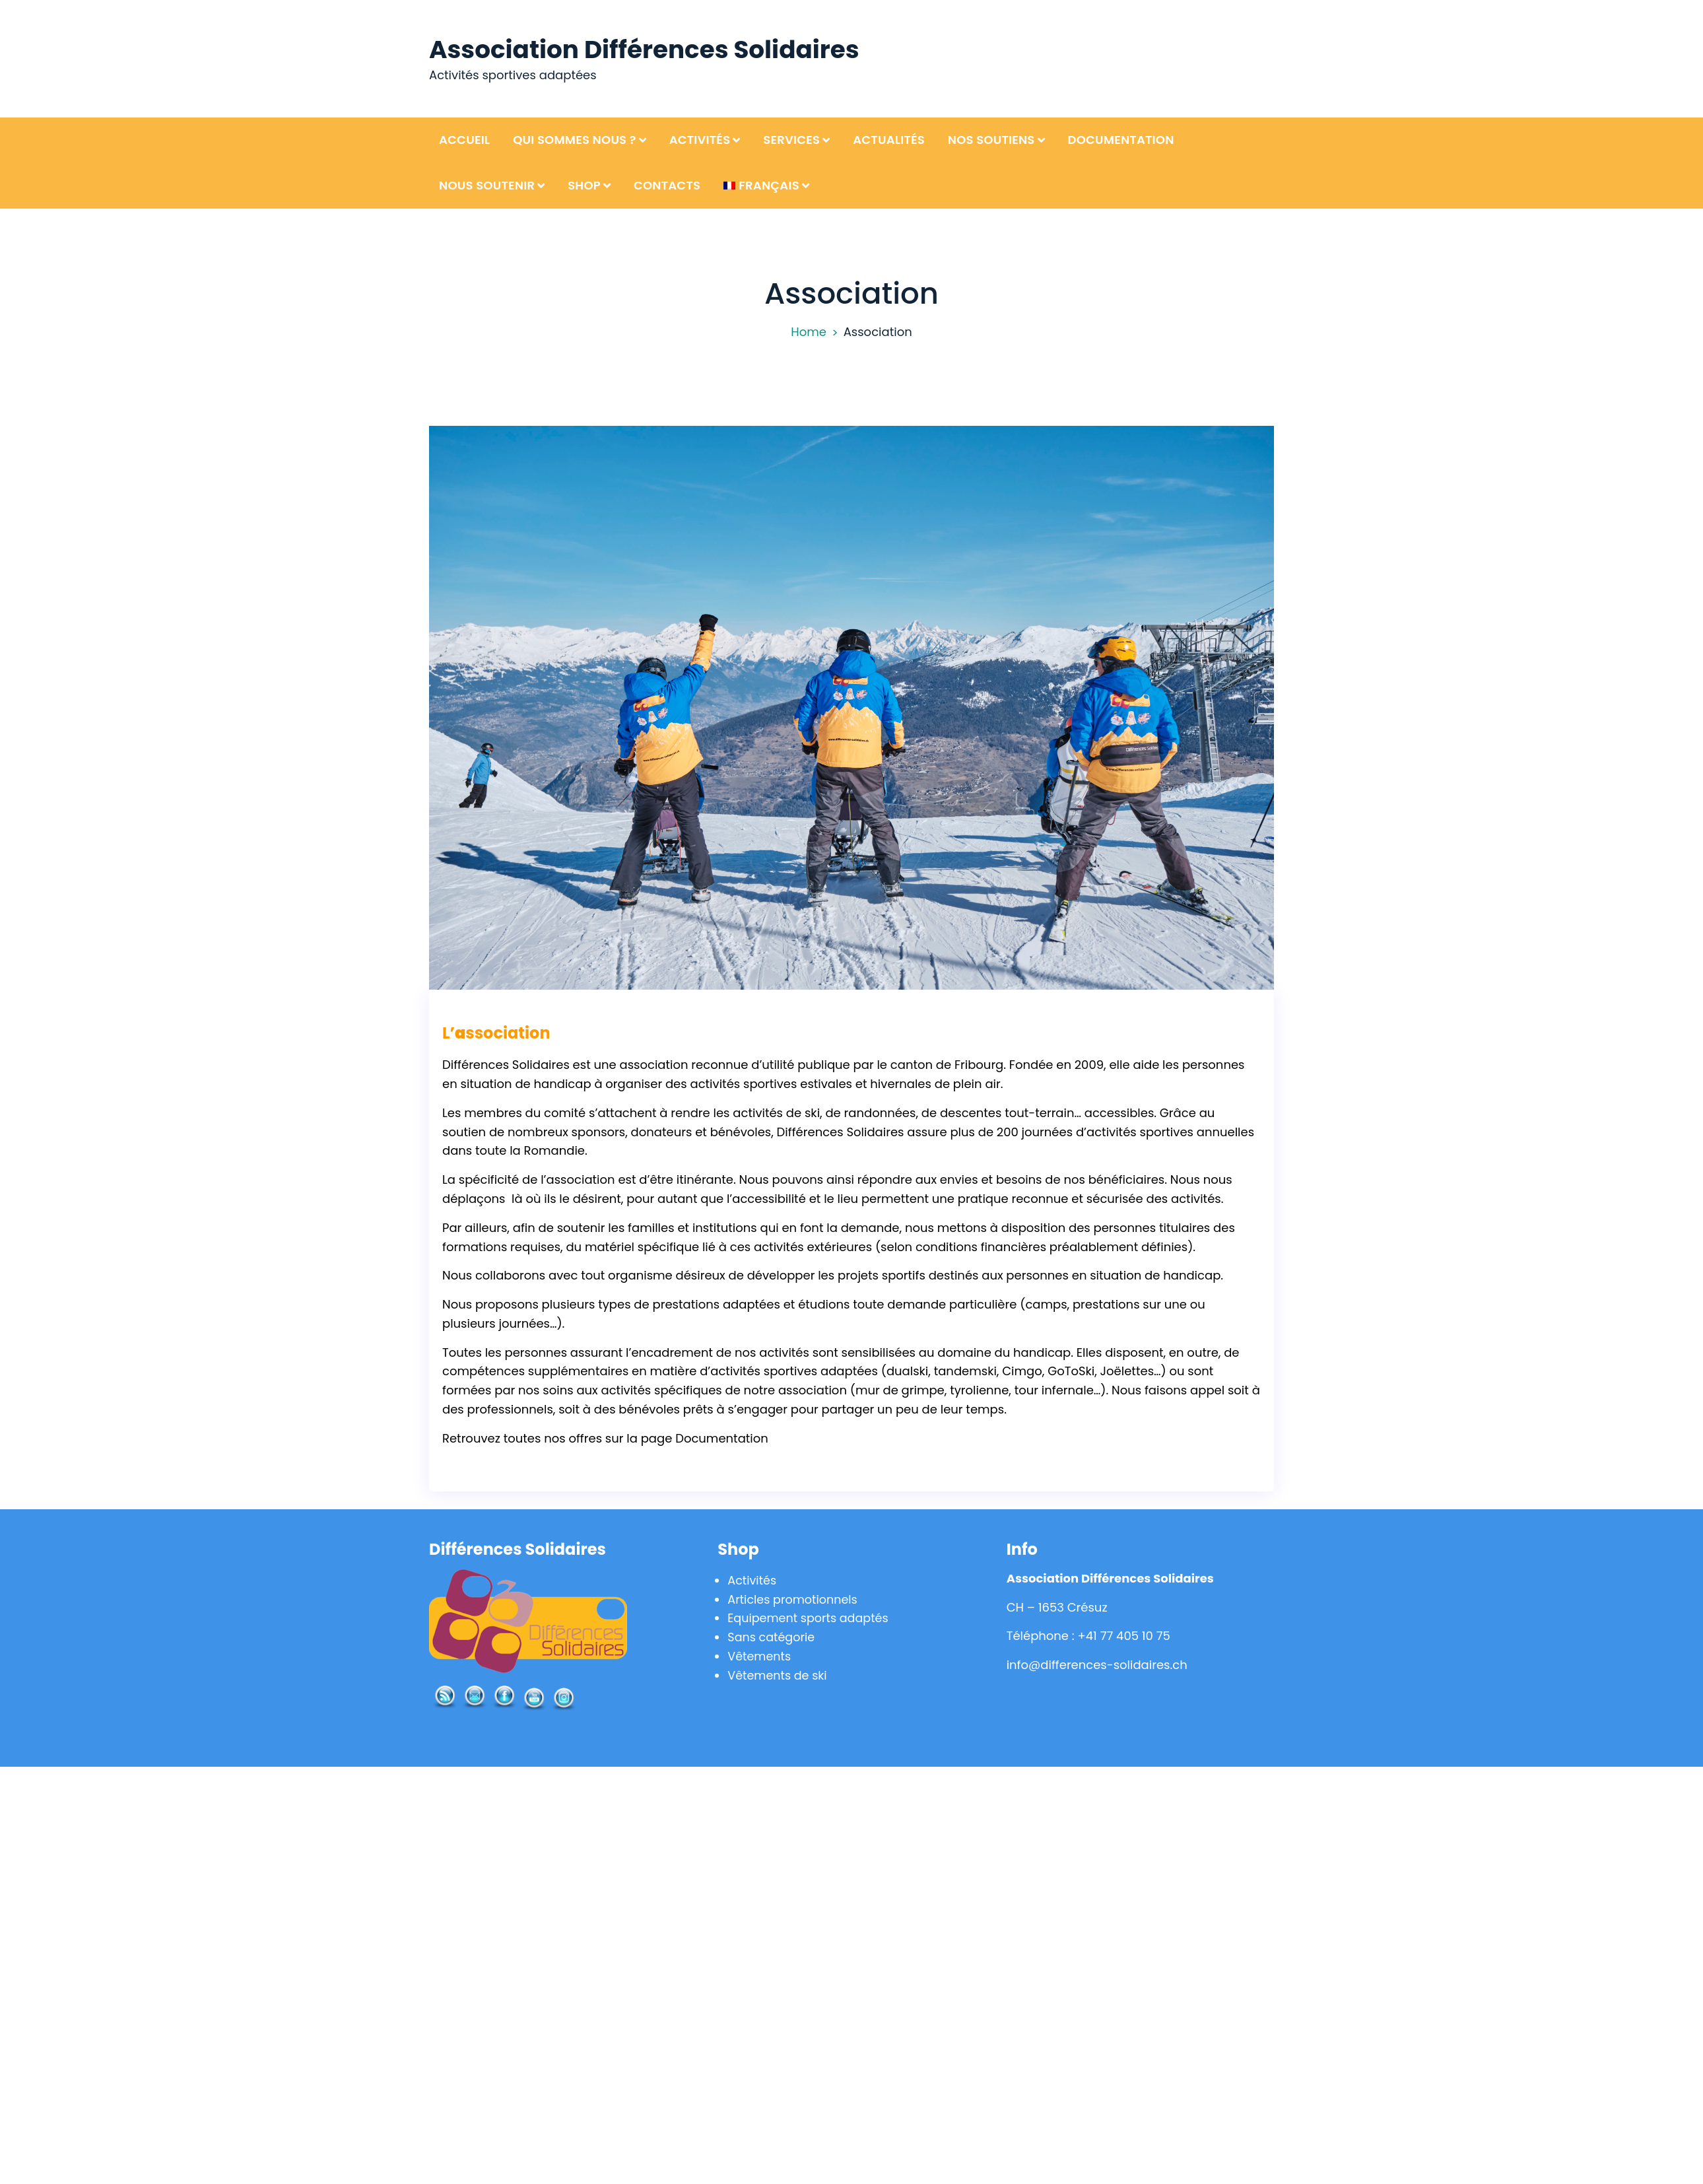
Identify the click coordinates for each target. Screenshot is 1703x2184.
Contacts (667, 185)
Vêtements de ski (778, 1675)
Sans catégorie (772, 1637)
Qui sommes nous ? (574, 139)
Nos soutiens (991, 139)
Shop (584, 185)
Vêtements (759, 1656)
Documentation (1121, 139)
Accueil (464, 139)
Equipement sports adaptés (809, 1618)
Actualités (889, 139)
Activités (700, 139)
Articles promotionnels (794, 1599)
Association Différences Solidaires (648, 49)
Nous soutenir (487, 185)
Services (791, 139)
